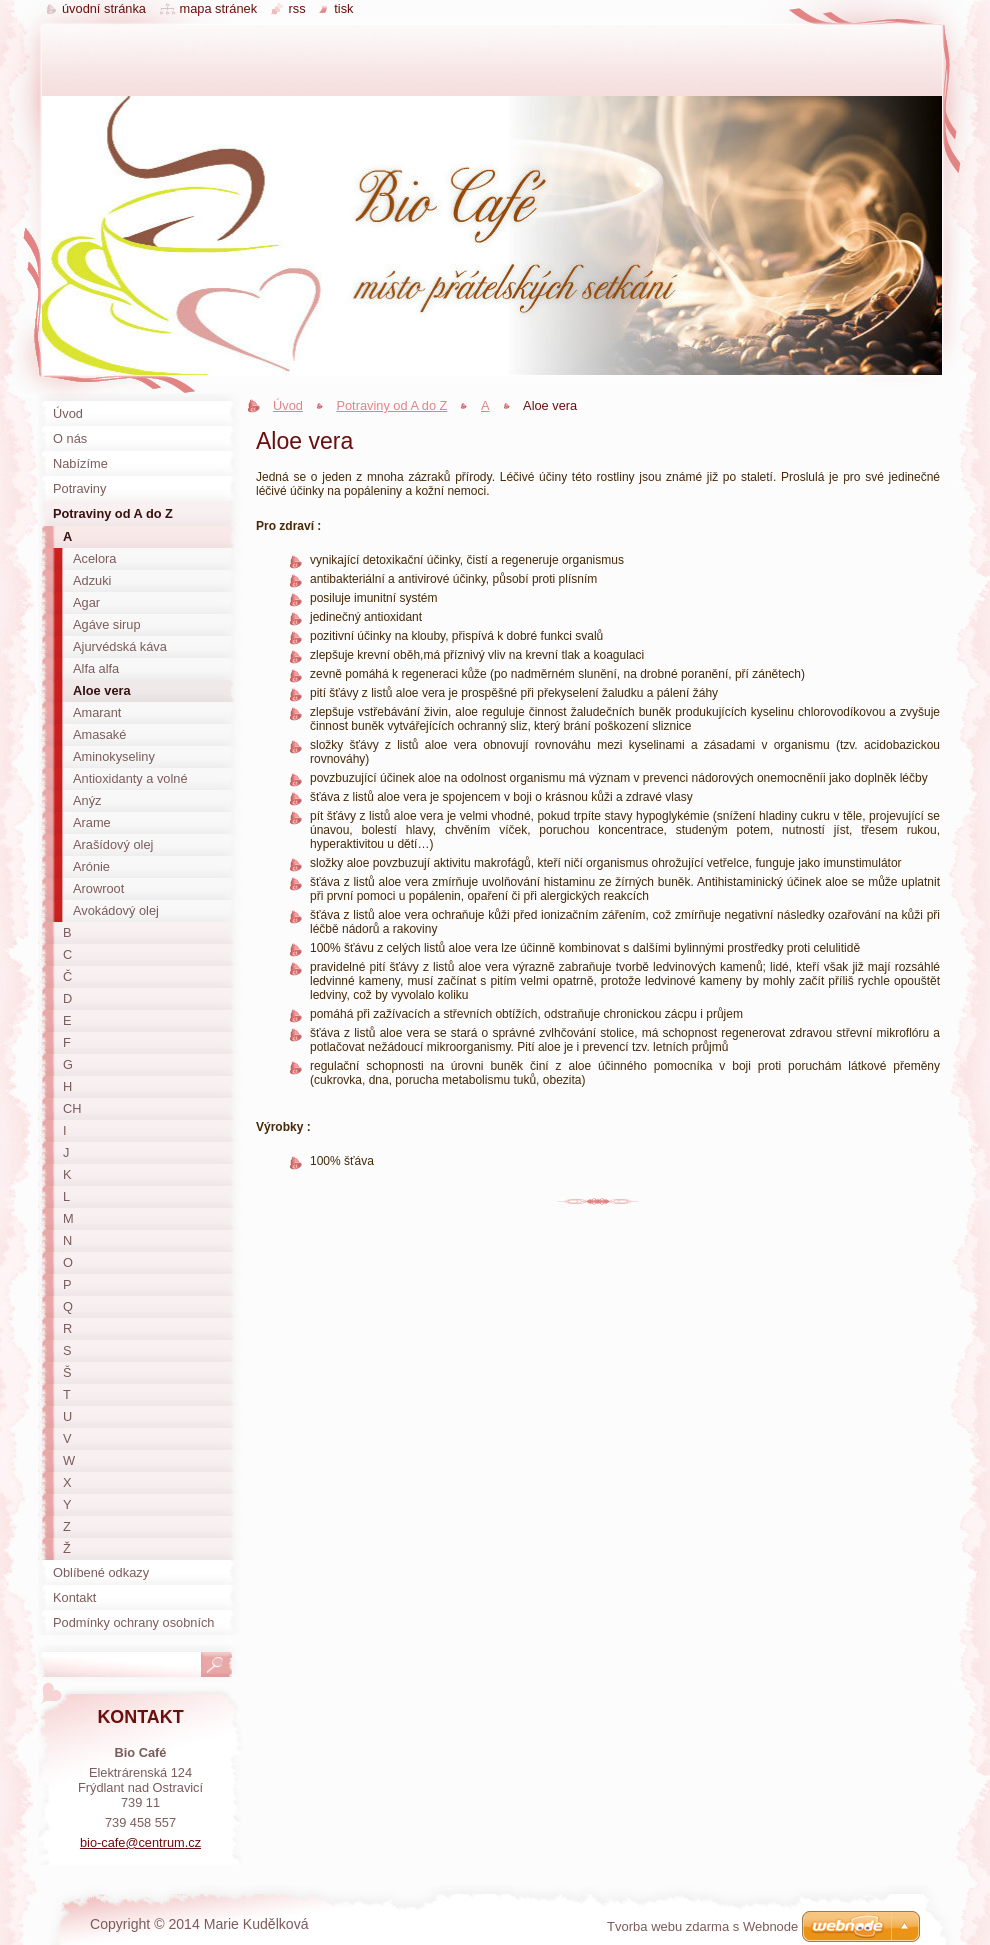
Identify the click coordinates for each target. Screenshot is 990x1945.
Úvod (288, 405)
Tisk (343, 8)
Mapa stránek (219, 8)
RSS (297, 8)
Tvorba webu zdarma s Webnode (702, 1926)
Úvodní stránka (104, 8)
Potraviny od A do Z (391, 405)
